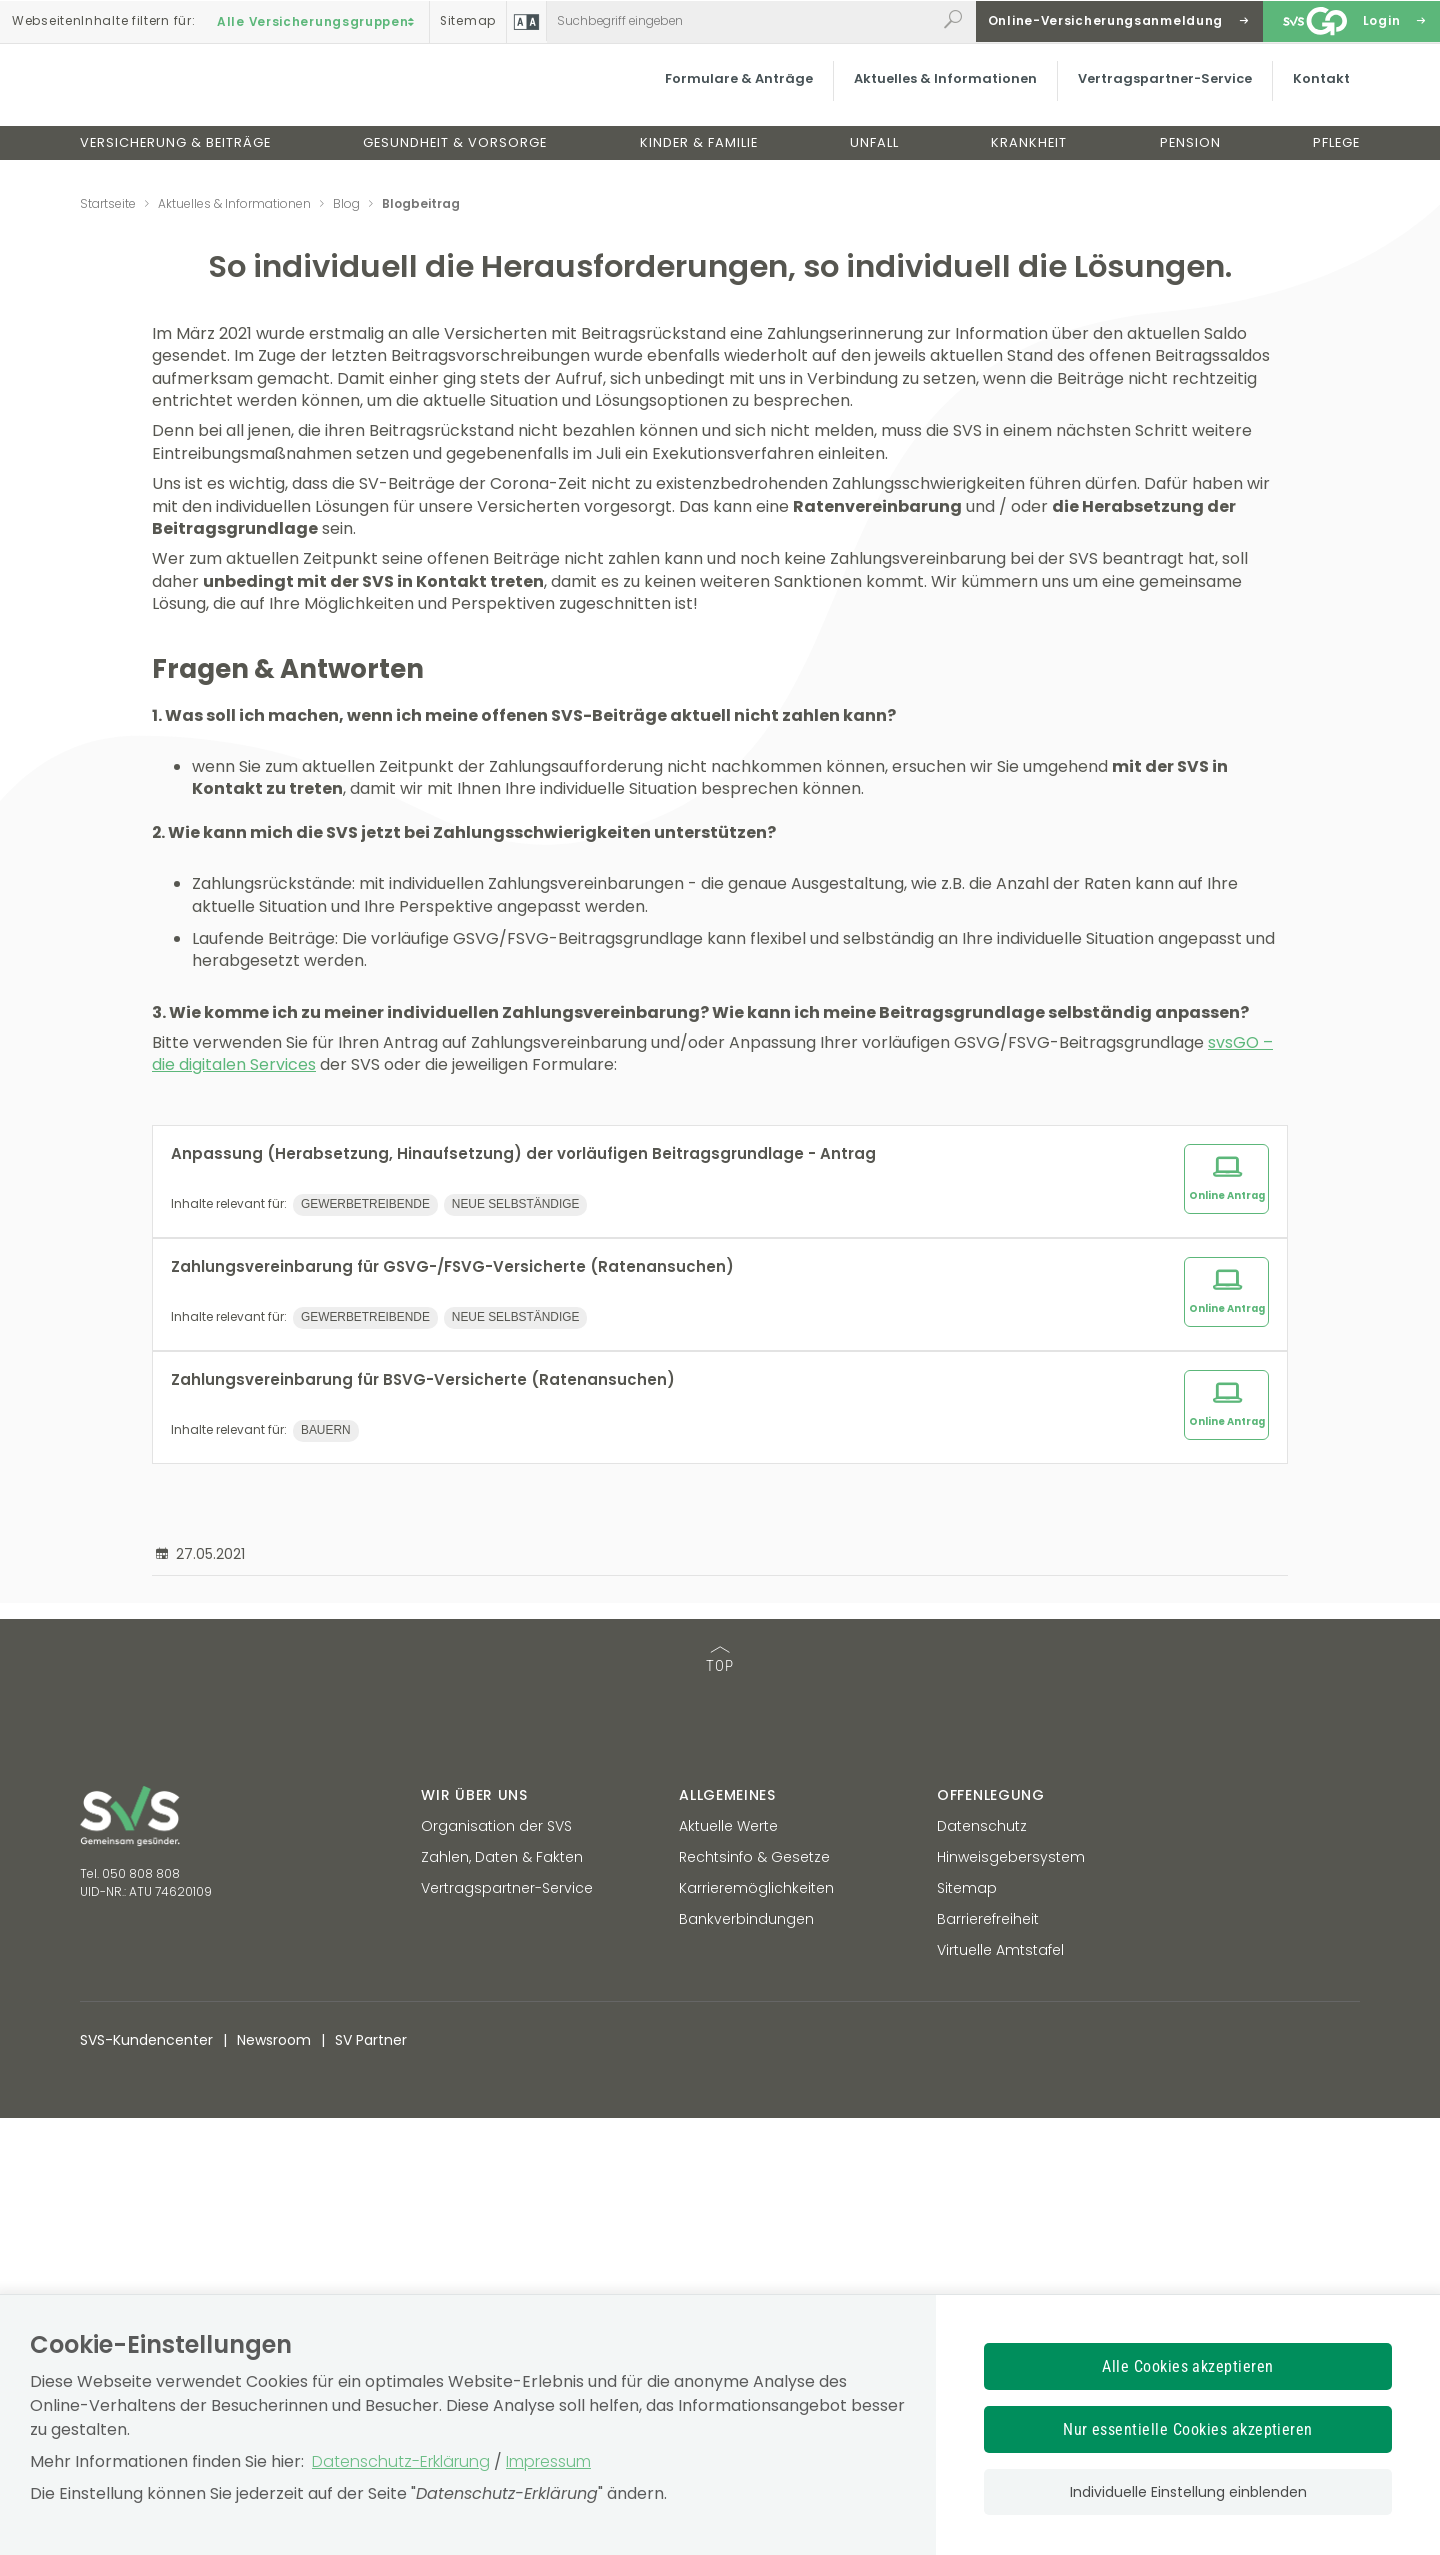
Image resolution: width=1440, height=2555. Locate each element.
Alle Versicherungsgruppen (318, 21)
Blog (346, 203)
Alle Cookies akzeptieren (1188, 2366)
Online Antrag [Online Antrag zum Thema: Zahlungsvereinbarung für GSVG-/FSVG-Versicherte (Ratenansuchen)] (1227, 1726)
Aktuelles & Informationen (935, 94)
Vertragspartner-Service (1155, 94)
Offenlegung (991, 2232)
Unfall (874, 158)
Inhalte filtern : (103, 21)
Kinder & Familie (699, 158)
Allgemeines (727, 2232)
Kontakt (1311, 94)
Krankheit (1029, 158)
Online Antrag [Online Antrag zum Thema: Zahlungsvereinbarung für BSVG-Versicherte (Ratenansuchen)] (1227, 1839)
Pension (1190, 158)
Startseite (108, 203)
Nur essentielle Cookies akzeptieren (1188, 2429)
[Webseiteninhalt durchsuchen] (741, 21)
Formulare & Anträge (729, 94)
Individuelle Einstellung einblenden (1188, 2492)
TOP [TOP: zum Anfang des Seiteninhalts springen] (720, 2097)
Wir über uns (474, 2232)
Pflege (1336, 158)
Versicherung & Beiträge (175, 158)
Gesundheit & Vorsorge (455, 158)
